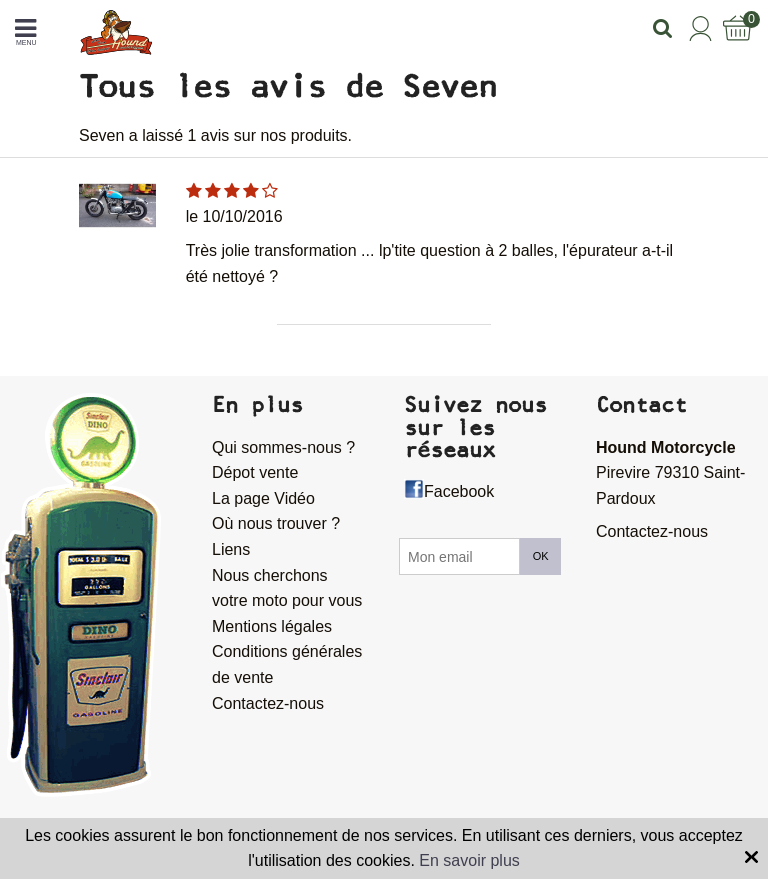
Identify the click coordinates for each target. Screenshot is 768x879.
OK (541, 556)
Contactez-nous (268, 703)
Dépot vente (255, 472)
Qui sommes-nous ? (283, 447)
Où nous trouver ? (276, 523)
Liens (231, 549)
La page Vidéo (263, 498)
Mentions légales (272, 626)
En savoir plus (469, 860)
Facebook (459, 491)
